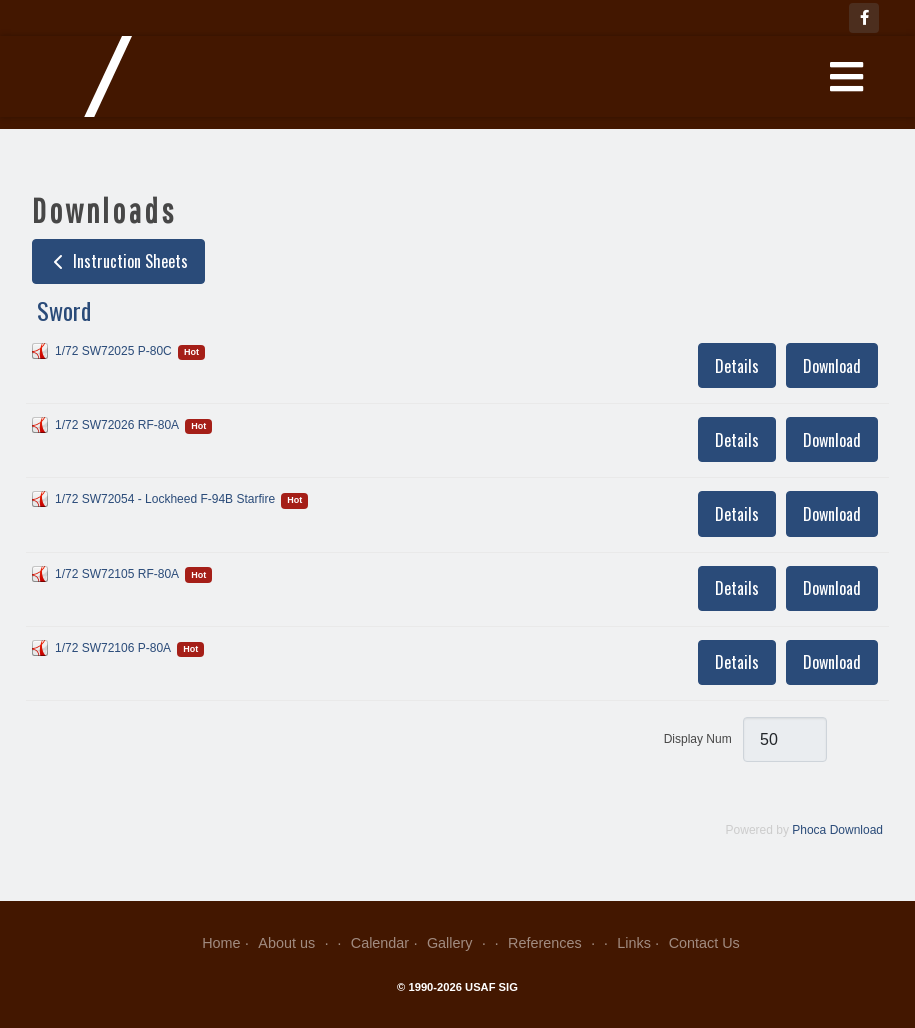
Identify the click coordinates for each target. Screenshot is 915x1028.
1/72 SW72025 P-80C (113, 351)
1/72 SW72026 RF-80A (117, 425)
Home (221, 943)
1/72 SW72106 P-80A (113, 648)
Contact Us (704, 943)
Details (737, 366)
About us (295, 943)
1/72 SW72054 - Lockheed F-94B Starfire (165, 499)
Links (634, 943)
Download (832, 366)
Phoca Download (837, 830)
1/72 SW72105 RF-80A (117, 574)
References (553, 943)
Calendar (380, 943)
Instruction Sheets (118, 261)
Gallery (458, 943)
